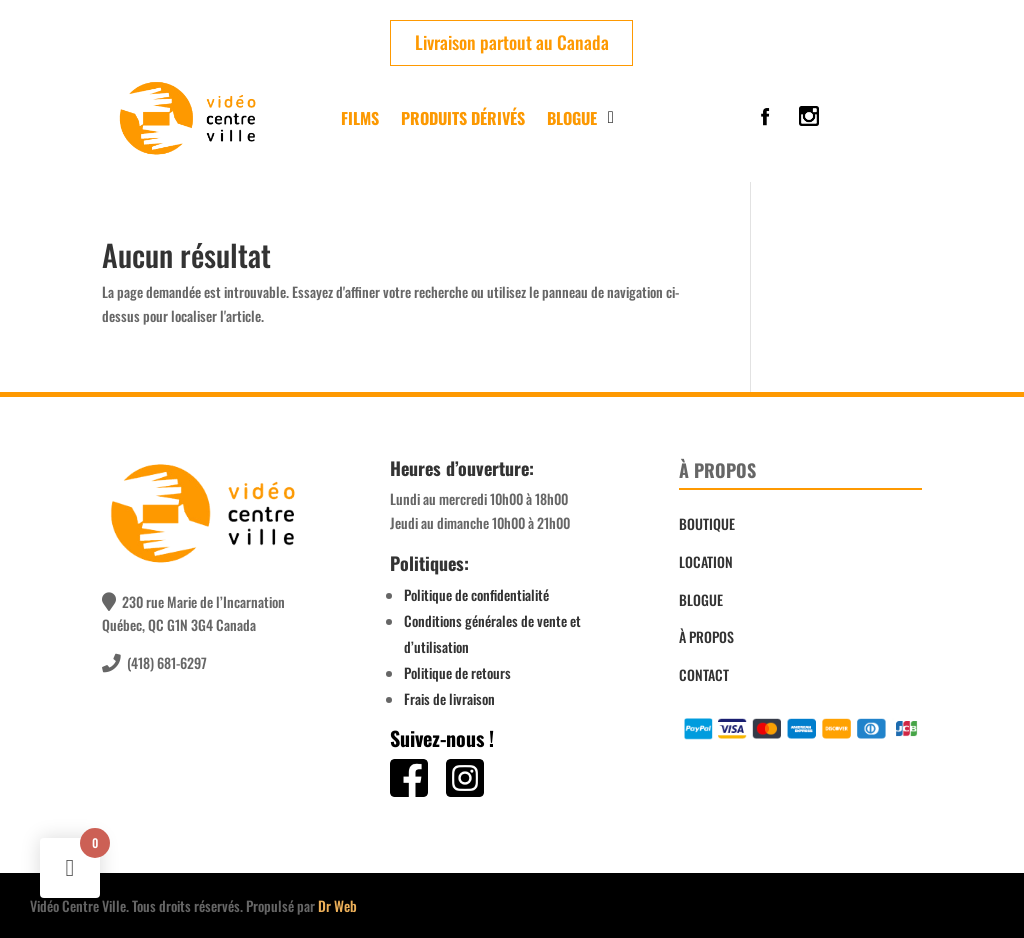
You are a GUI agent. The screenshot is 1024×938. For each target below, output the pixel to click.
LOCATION (706, 561)
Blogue (572, 118)
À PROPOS (706, 636)
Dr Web (337, 905)
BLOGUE (701, 599)
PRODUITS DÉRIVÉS (463, 118)
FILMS (360, 118)
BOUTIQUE (707, 523)
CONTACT (704, 674)
